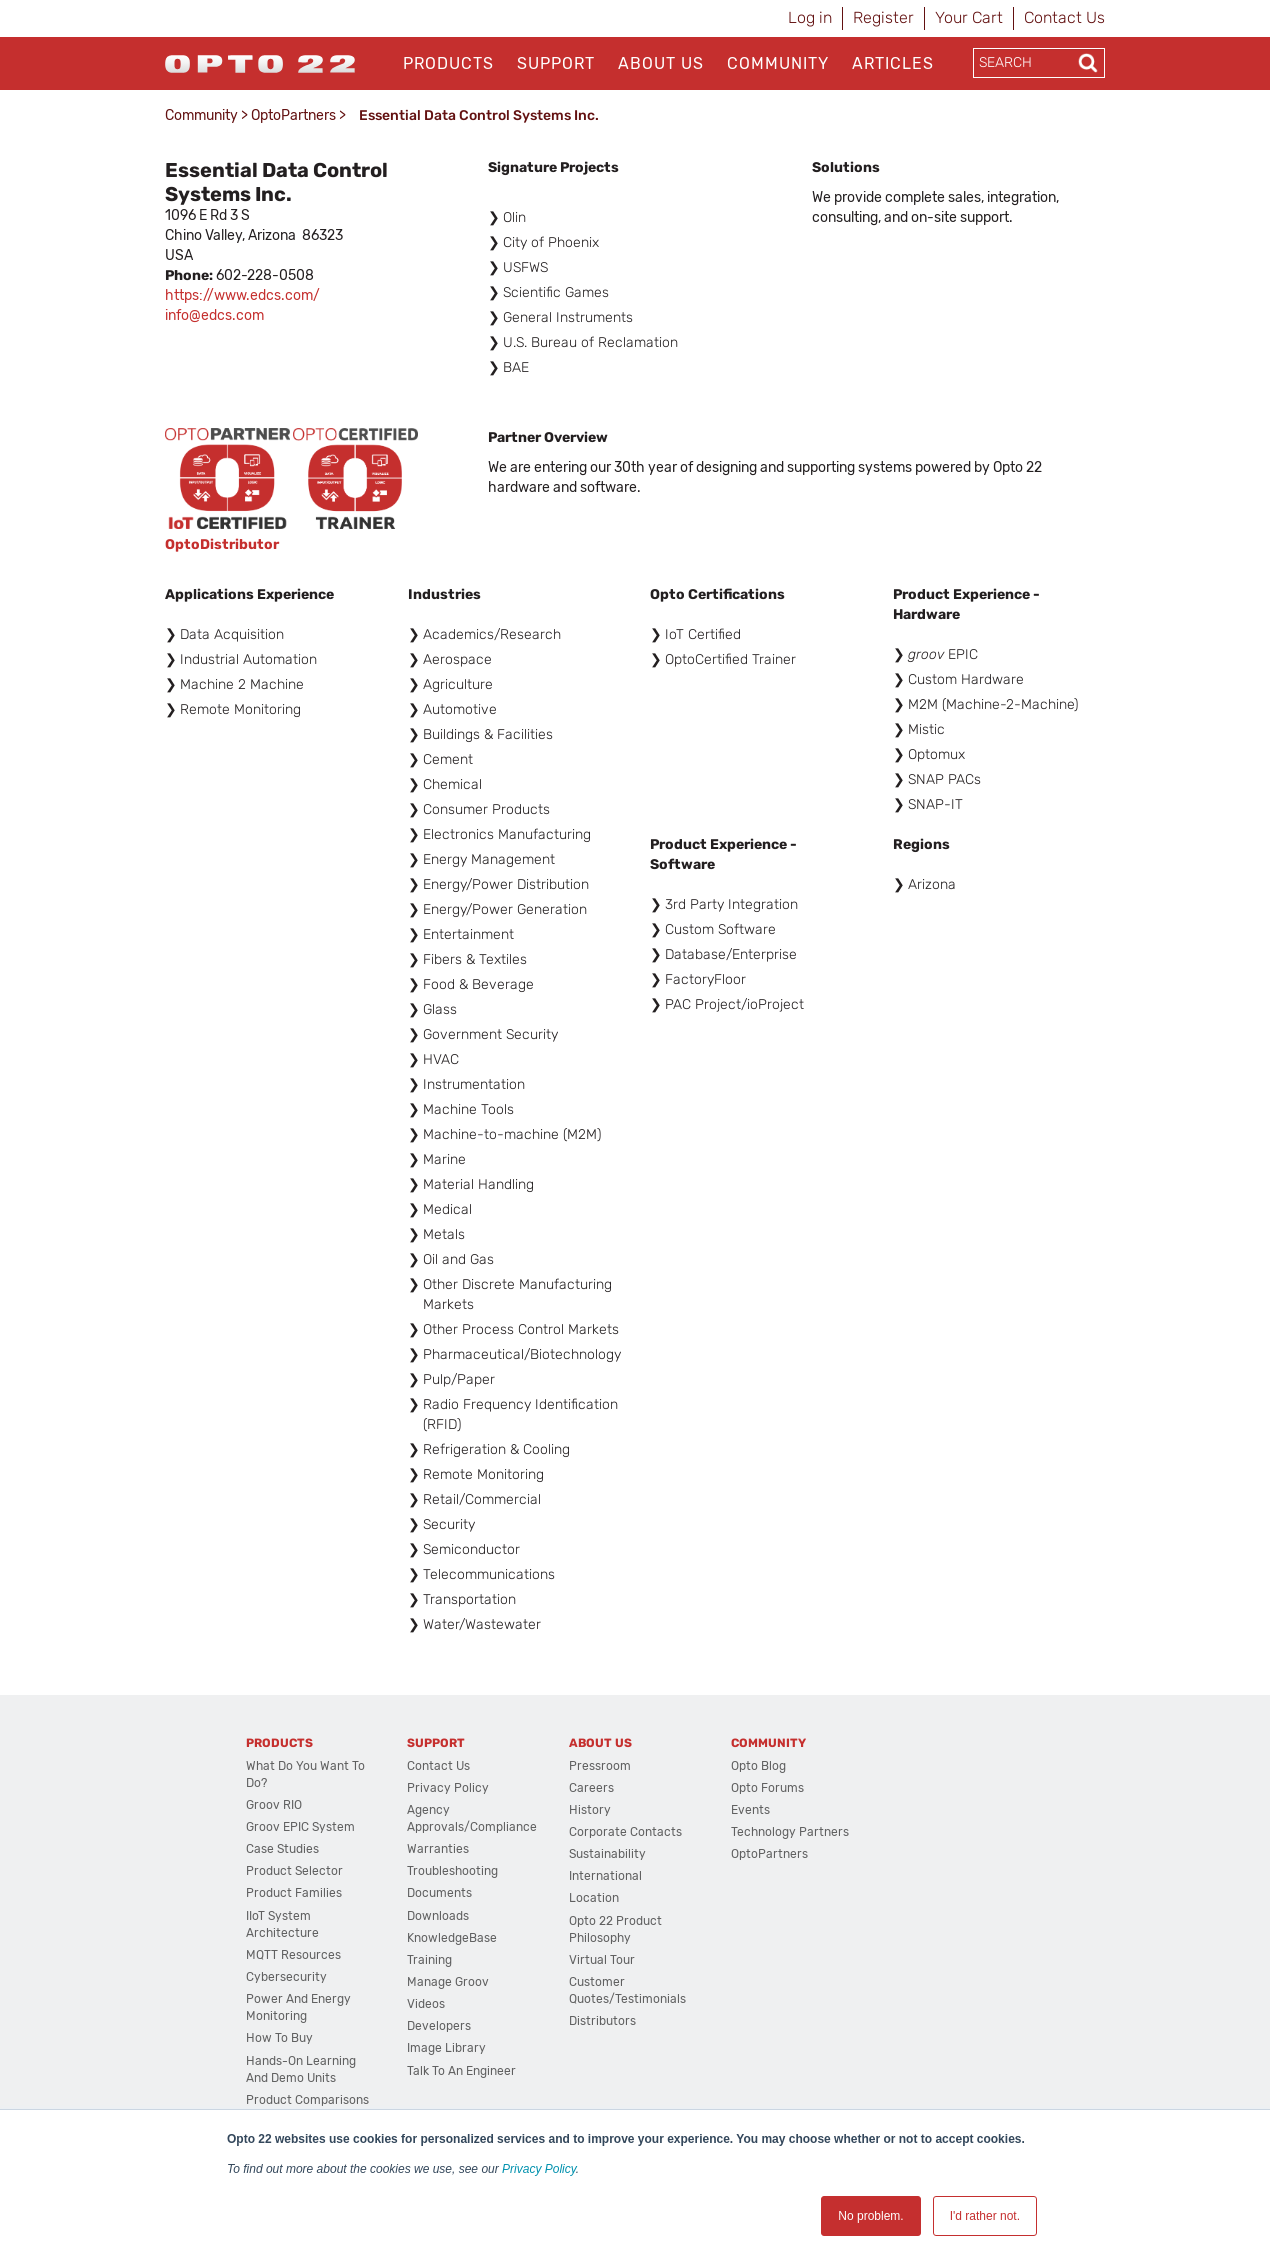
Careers (591, 1788)
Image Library (446, 2048)
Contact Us (1064, 17)
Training (429, 1960)
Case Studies (282, 1849)
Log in (810, 17)
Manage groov (448, 1982)
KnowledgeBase (452, 1938)
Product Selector (294, 1871)
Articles (893, 63)
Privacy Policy (539, 2169)
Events (750, 1810)
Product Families (294, 1893)
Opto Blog (758, 1766)
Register (883, 17)
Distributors (602, 2021)
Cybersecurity (286, 1977)
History (590, 1810)
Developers (439, 2026)
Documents (439, 1893)
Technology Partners (790, 1832)
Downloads (438, 1916)
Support (556, 63)
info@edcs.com (214, 315)
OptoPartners (293, 115)
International (605, 1876)
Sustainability (607, 1854)
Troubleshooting (452, 1871)
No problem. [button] (870, 2216)
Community (778, 63)
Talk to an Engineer (461, 2071)
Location (594, 1898)
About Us (661, 63)
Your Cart (969, 17)
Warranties (438, 1849)
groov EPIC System (300, 1827)
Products (448, 63)
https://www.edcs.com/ (242, 295)
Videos (426, 2004)
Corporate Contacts (625, 1832)
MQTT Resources (293, 1955)
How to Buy (279, 2038)
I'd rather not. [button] (985, 2216)
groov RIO (274, 1805)
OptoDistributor (222, 544)
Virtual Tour (602, 1960)
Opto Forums (767, 1788)
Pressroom (600, 1766)
